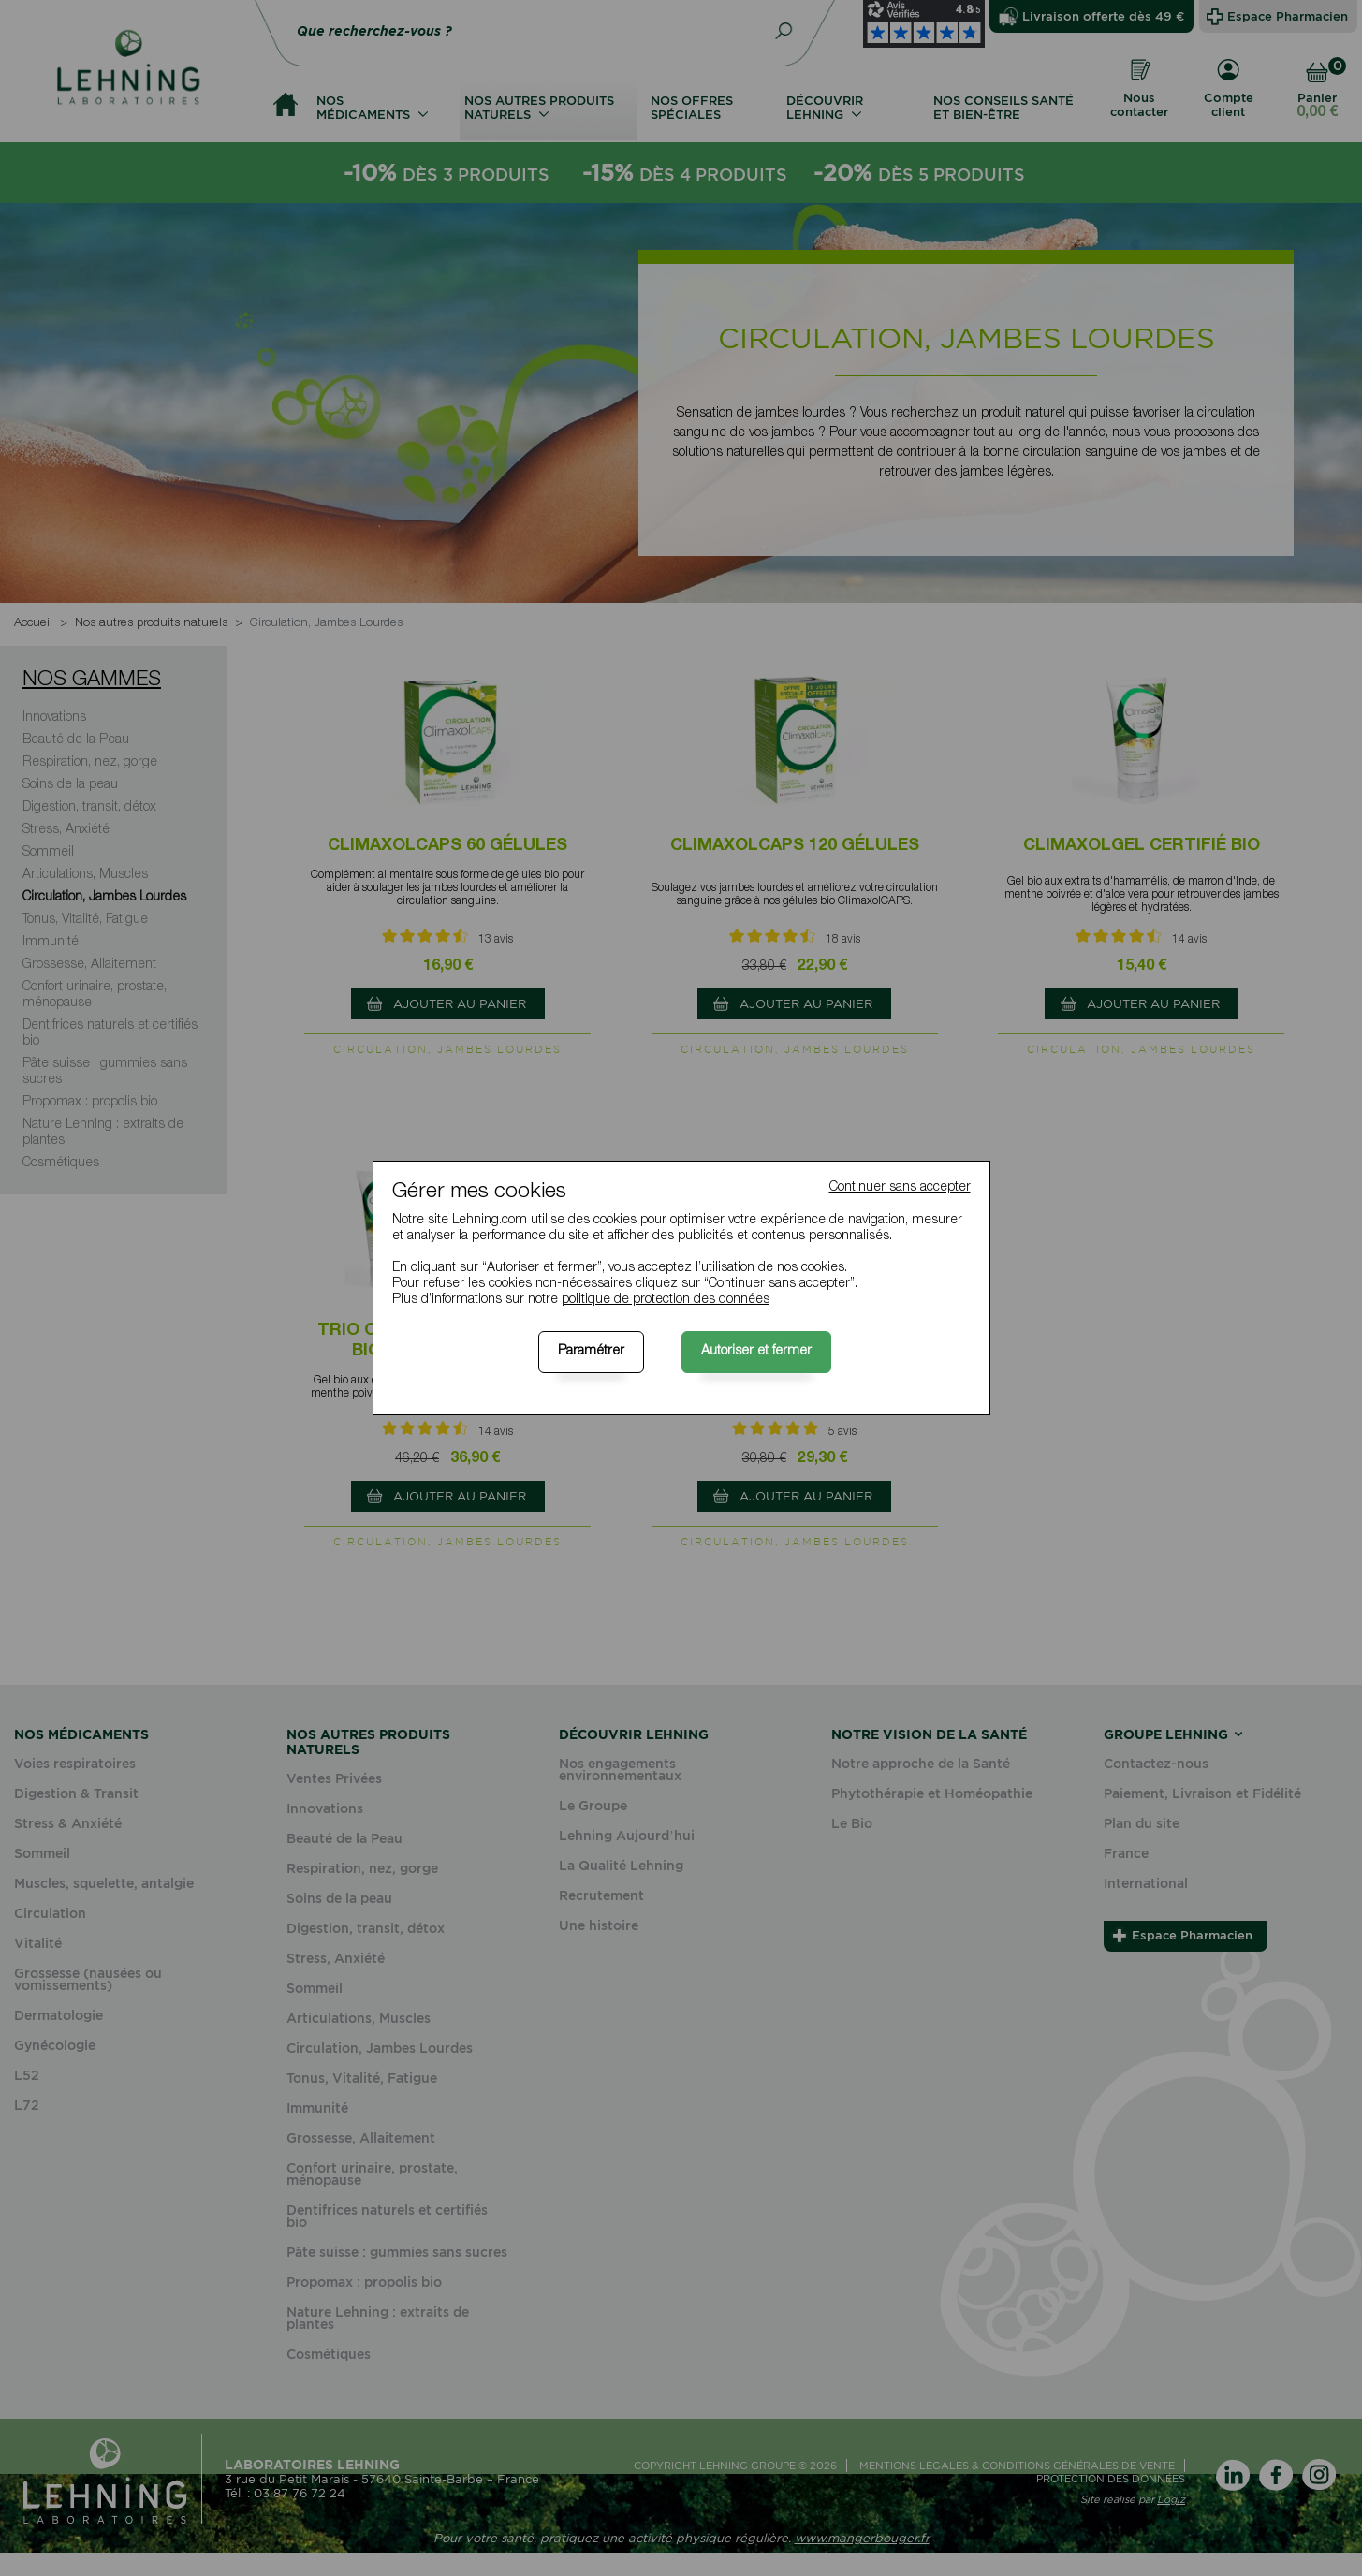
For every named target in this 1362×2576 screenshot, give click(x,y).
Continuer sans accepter (900, 1187)
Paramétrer (591, 1351)
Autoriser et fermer (756, 1351)
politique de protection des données (665, 1300)
